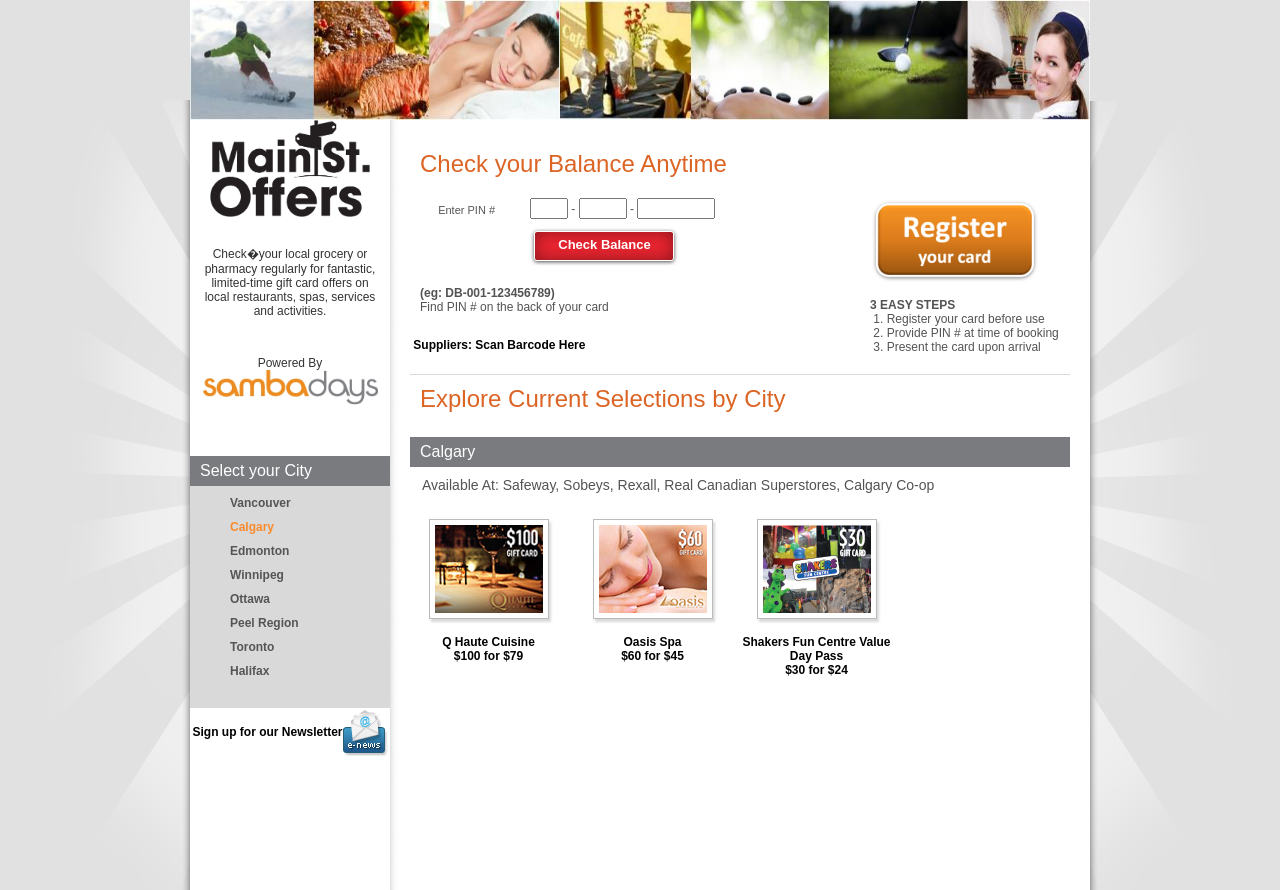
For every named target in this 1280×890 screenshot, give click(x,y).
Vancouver (260, 503)
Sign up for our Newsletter (289, 732)
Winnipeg (257, 575)
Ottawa (250, 599)
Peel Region (264, 623)
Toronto (252, 647)
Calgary (252, 527)
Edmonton (259, 551)
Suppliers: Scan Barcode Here (499, 345)
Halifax (249, 671)
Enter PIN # (466, 210)
